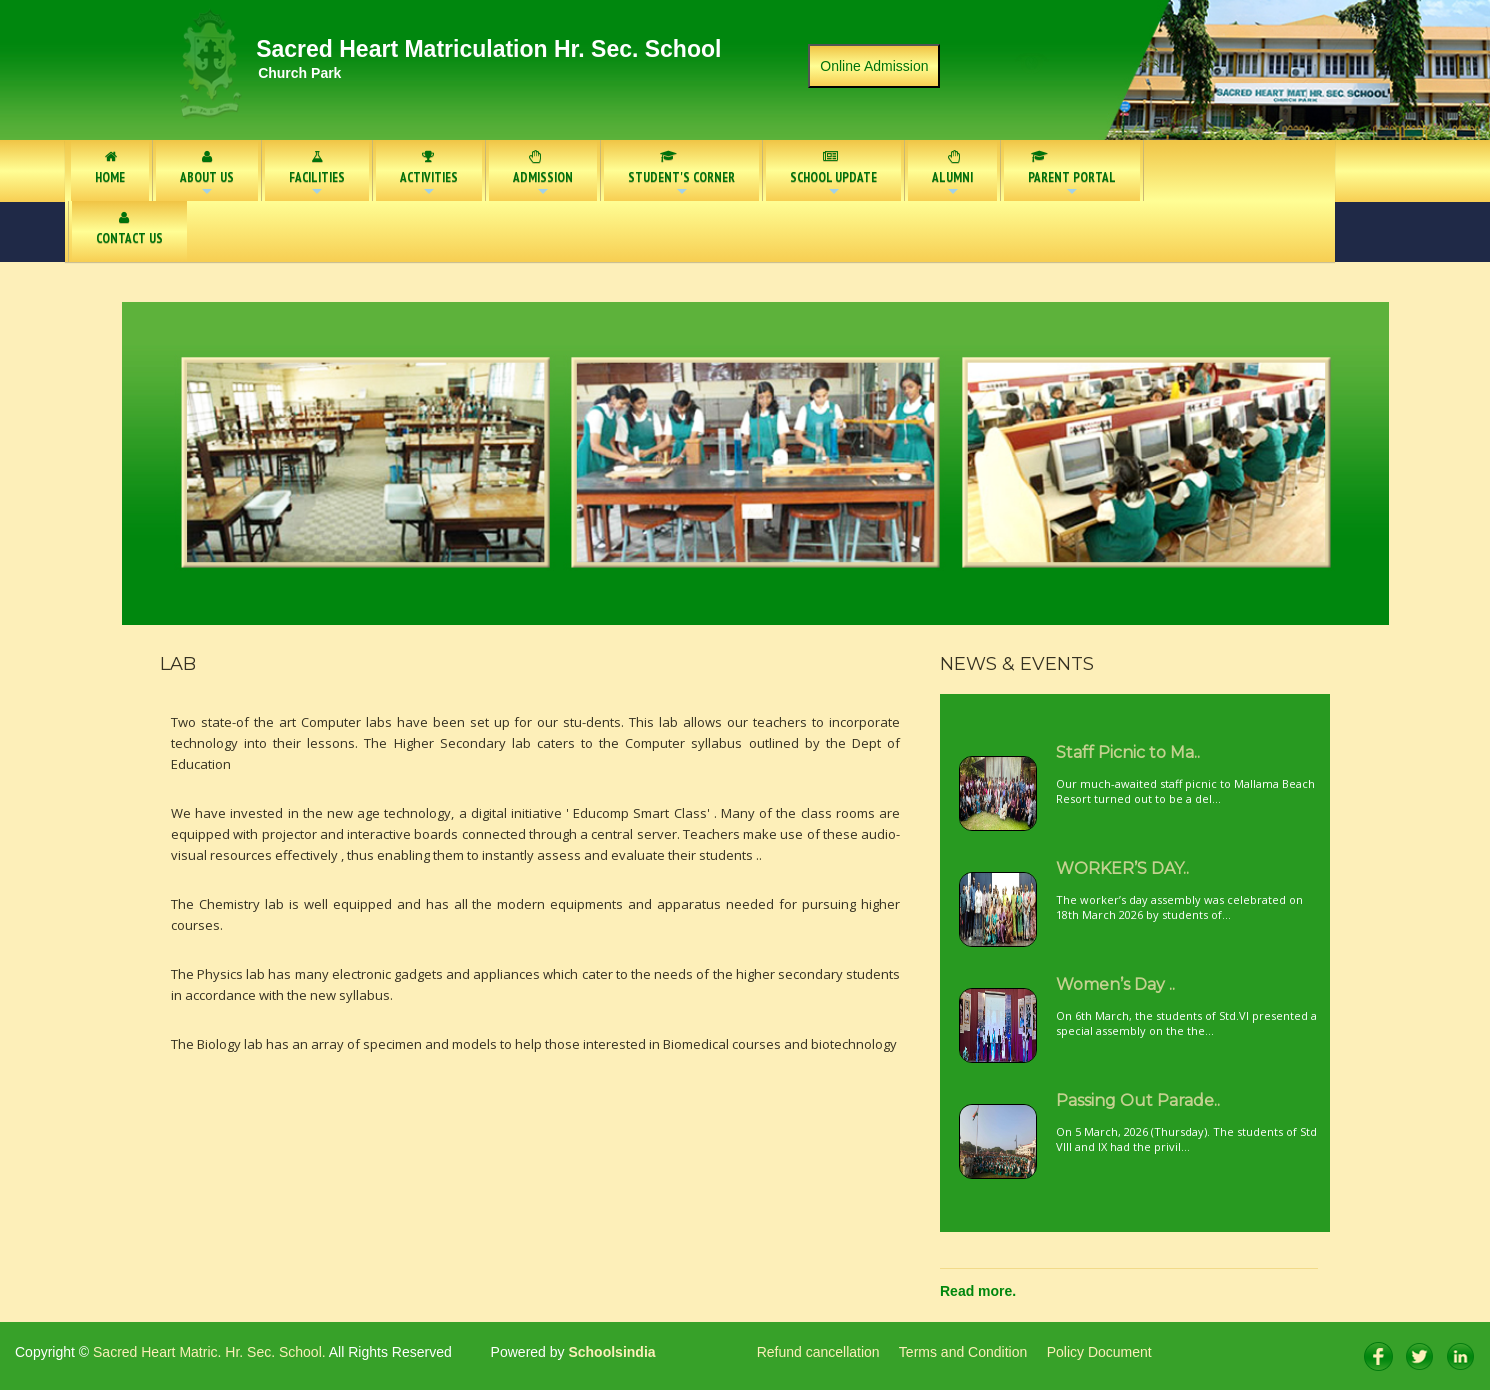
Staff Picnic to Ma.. (1128, 752)
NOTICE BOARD (1210, 168)
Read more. (978, 1291)
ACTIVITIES (429, 175)
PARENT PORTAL (1065, 175)
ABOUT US (207, 175)
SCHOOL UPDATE (833, 174)
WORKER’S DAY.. (1122, 868)
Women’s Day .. (1115, 984)
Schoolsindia (610, 1352)
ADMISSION (543, 175)
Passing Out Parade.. (1138, 1100)
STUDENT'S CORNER (681, 175)
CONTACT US (129, 229)
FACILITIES (317, 175)
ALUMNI (952, 175)
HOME (110, 168)
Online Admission (874, 66)
